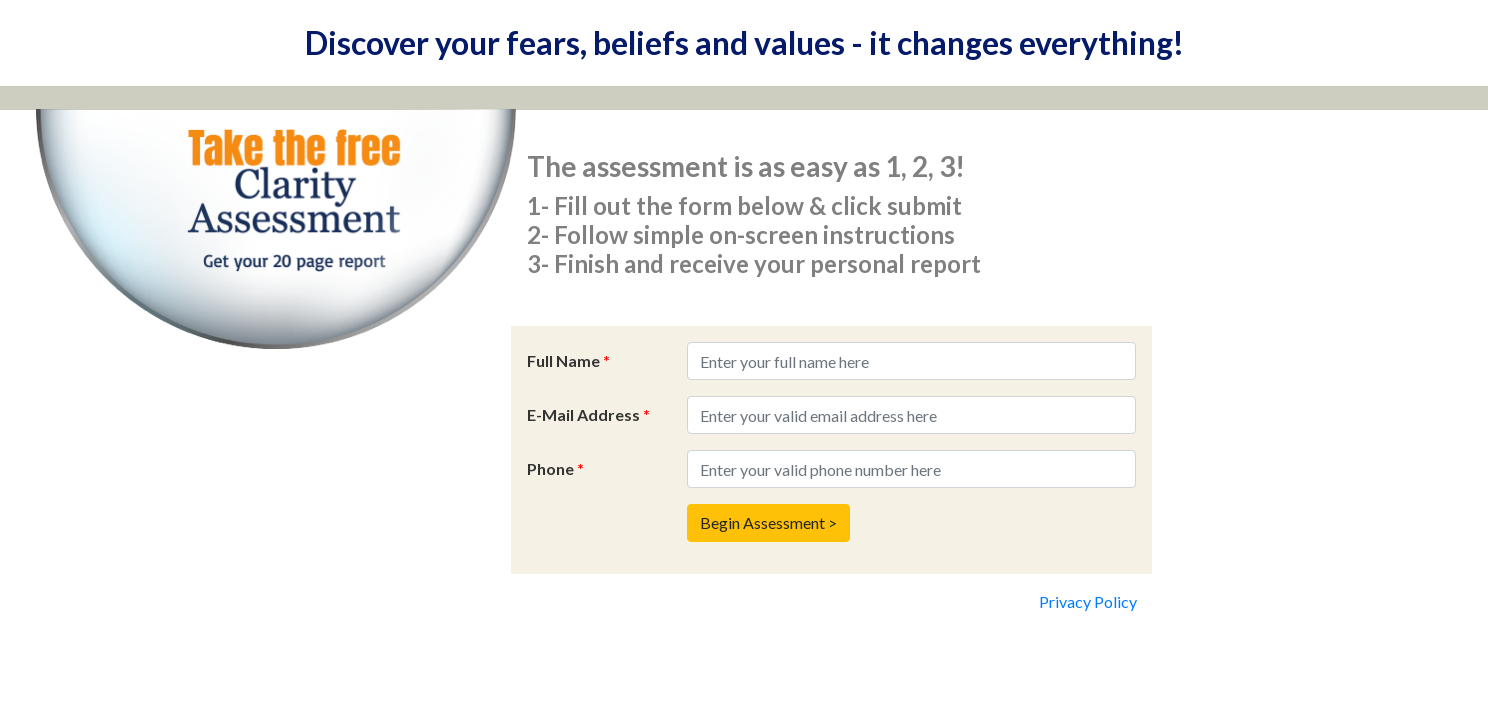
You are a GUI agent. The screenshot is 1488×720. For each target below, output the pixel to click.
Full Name (568, 360)
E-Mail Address (588, 414)
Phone (555, 468)
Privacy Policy (1088, 601)
